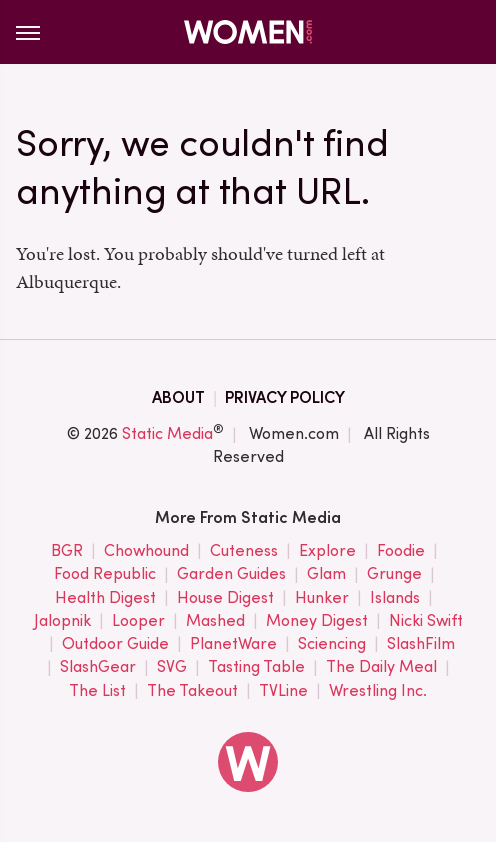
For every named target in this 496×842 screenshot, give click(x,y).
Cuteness (244, 551)
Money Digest (317, 621)
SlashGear (98, 667)
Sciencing (332, 644)
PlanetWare (233, 644)
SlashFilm (421, 644)
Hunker (322, 598)
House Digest (225, 598)
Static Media (167, 433)
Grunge (394, 574)
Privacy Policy (285, 397)
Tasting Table (256, 667)
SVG (172, 667)
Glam (326, 574)
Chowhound (146, 551)
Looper (138, 621)
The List (97, 691)
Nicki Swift (426, 621)
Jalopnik (62, 621)
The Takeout (192, 691)
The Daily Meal (381, 667)
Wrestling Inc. (378, 691)
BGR (67, 551)
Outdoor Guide (115, 644)
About (178, 397)
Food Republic (105, 574)
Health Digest (105, 598)
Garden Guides (231, 574)
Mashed (215, 621)
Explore (327, 551)
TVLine (283, 691)
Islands (395, 598)
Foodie (401, 551)
